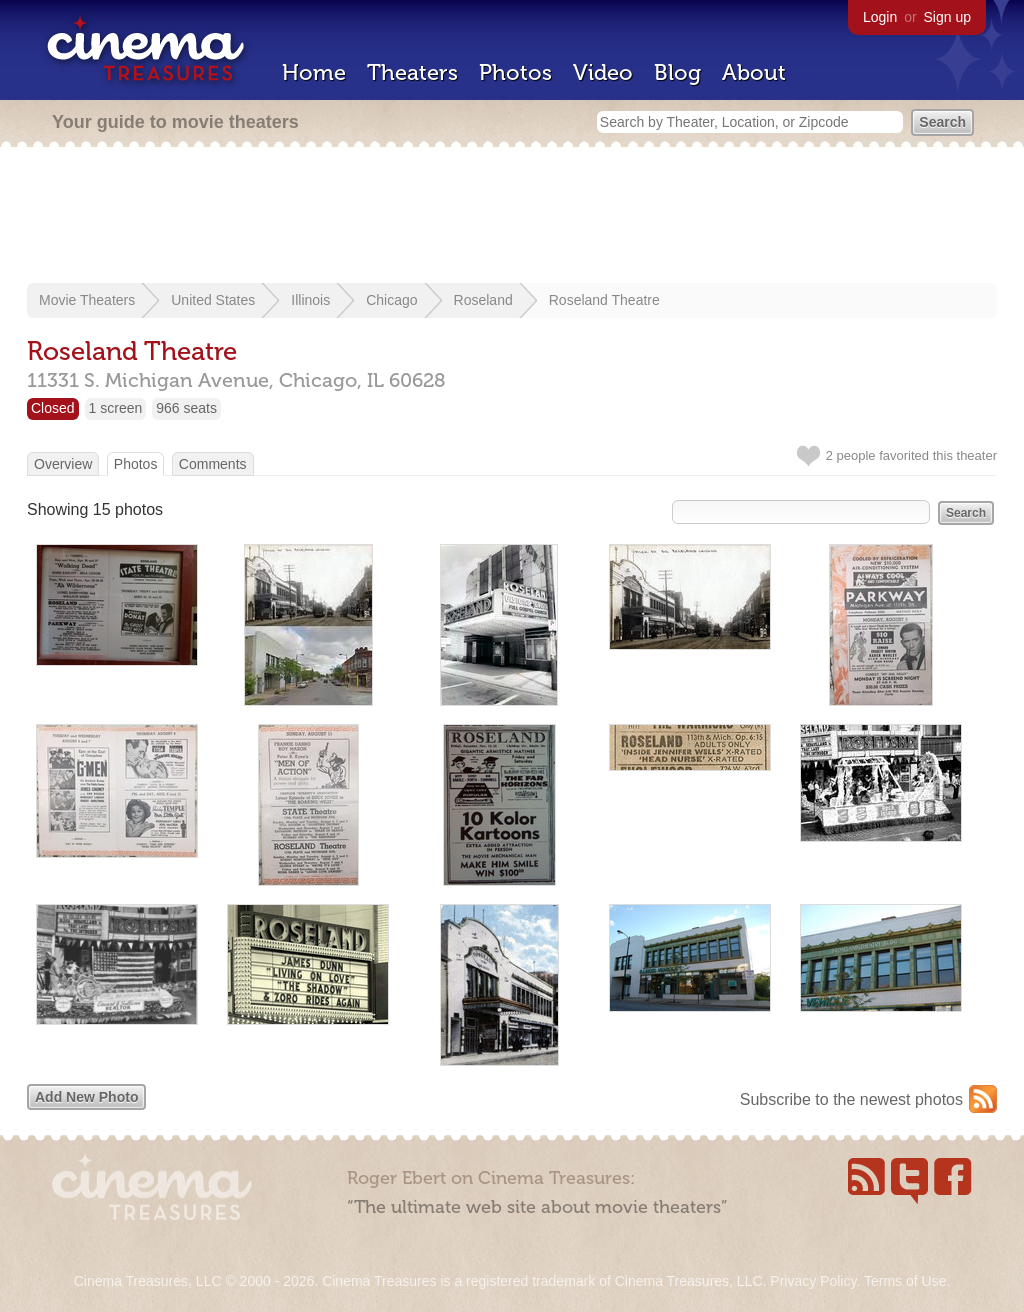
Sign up (947, 17)
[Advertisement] (512, 217)
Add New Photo (86, 1097)
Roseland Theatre (604, 300)
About (754, 72)
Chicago (391, 300)
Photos (515, 72)
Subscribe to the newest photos (851, 1099)
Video (603, 72)
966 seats (186, 408)
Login (880, 17)
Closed (53, 408)
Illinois (310, 300)
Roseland (483, 300)
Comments (213, 464)
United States (213, 300)
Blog (677, 72)
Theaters (412, 72)
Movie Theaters (87, 300)
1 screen (116, 408)
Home (314, 72)
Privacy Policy (813, 1281)
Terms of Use (905, 1281)
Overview (63, 464)
